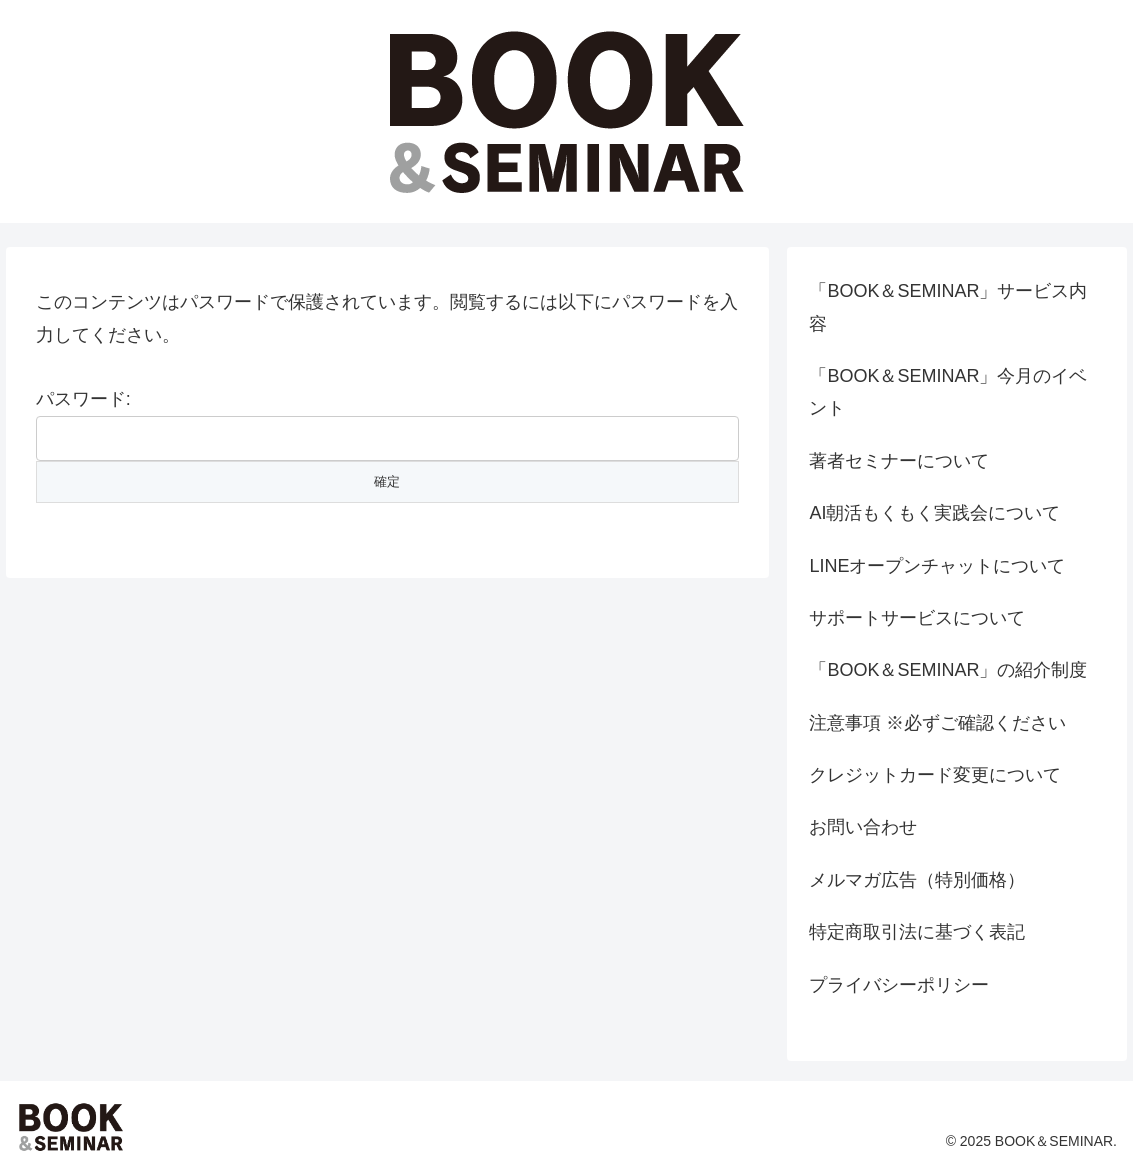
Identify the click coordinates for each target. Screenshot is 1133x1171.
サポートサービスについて (917, 618)
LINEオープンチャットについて (937, 566)
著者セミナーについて (899, 461)
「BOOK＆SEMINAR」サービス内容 (948, 307)
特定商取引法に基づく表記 (917, 932)
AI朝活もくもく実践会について (934, 513)
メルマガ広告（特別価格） (917, 880)
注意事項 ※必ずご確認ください (937, 723)
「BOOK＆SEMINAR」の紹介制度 (948, 670)
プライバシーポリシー (899, 985)
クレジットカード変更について (935, 775)
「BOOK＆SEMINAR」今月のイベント (948, 392)
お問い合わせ (863, 827)
